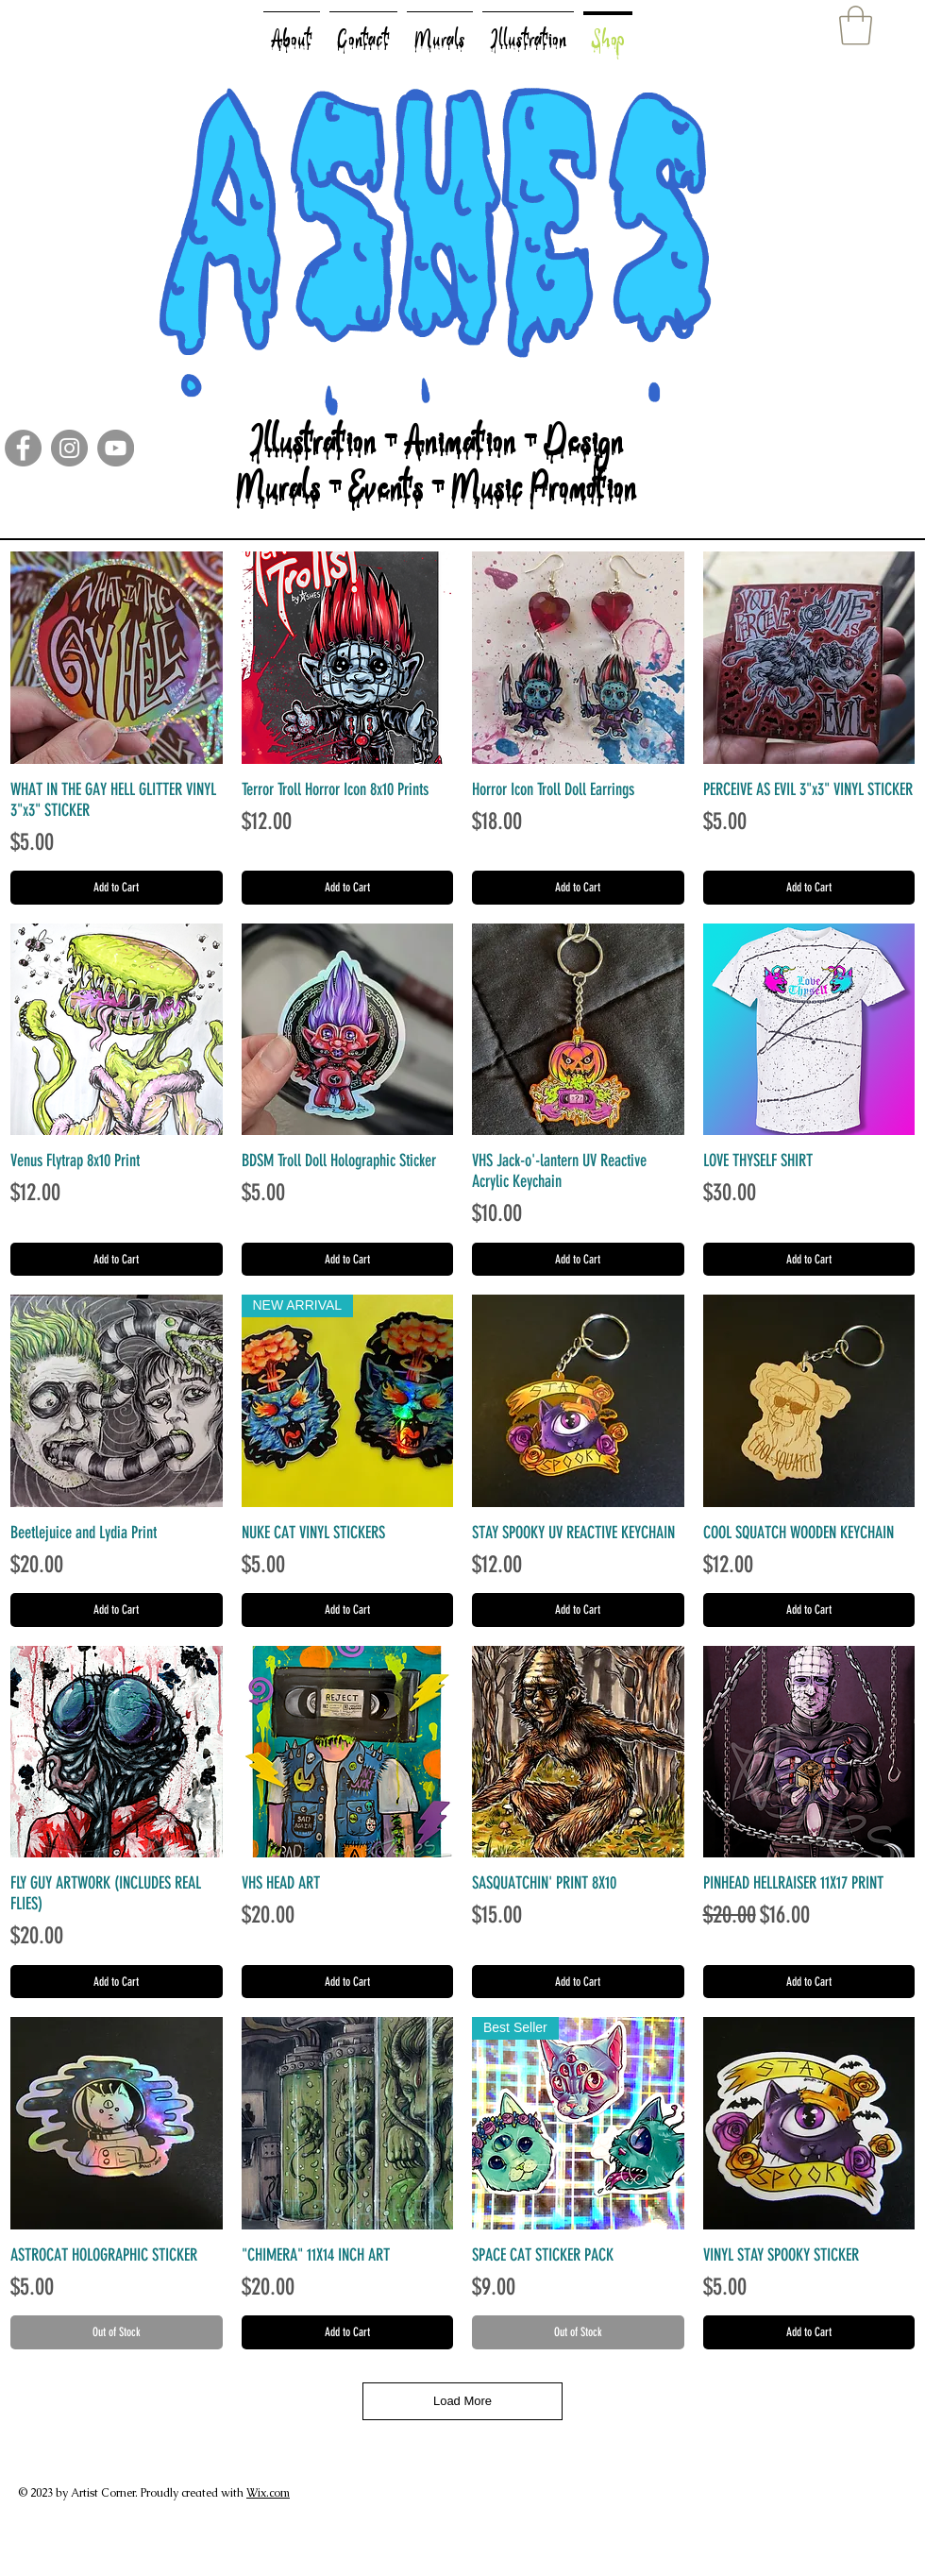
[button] (855, 25)
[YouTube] (115, 448)
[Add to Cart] (116, 888)
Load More (462, 2401)
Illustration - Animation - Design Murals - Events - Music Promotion (436, 477)
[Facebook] (23, 448)
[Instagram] (69, 448)
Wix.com (268, 2492)
